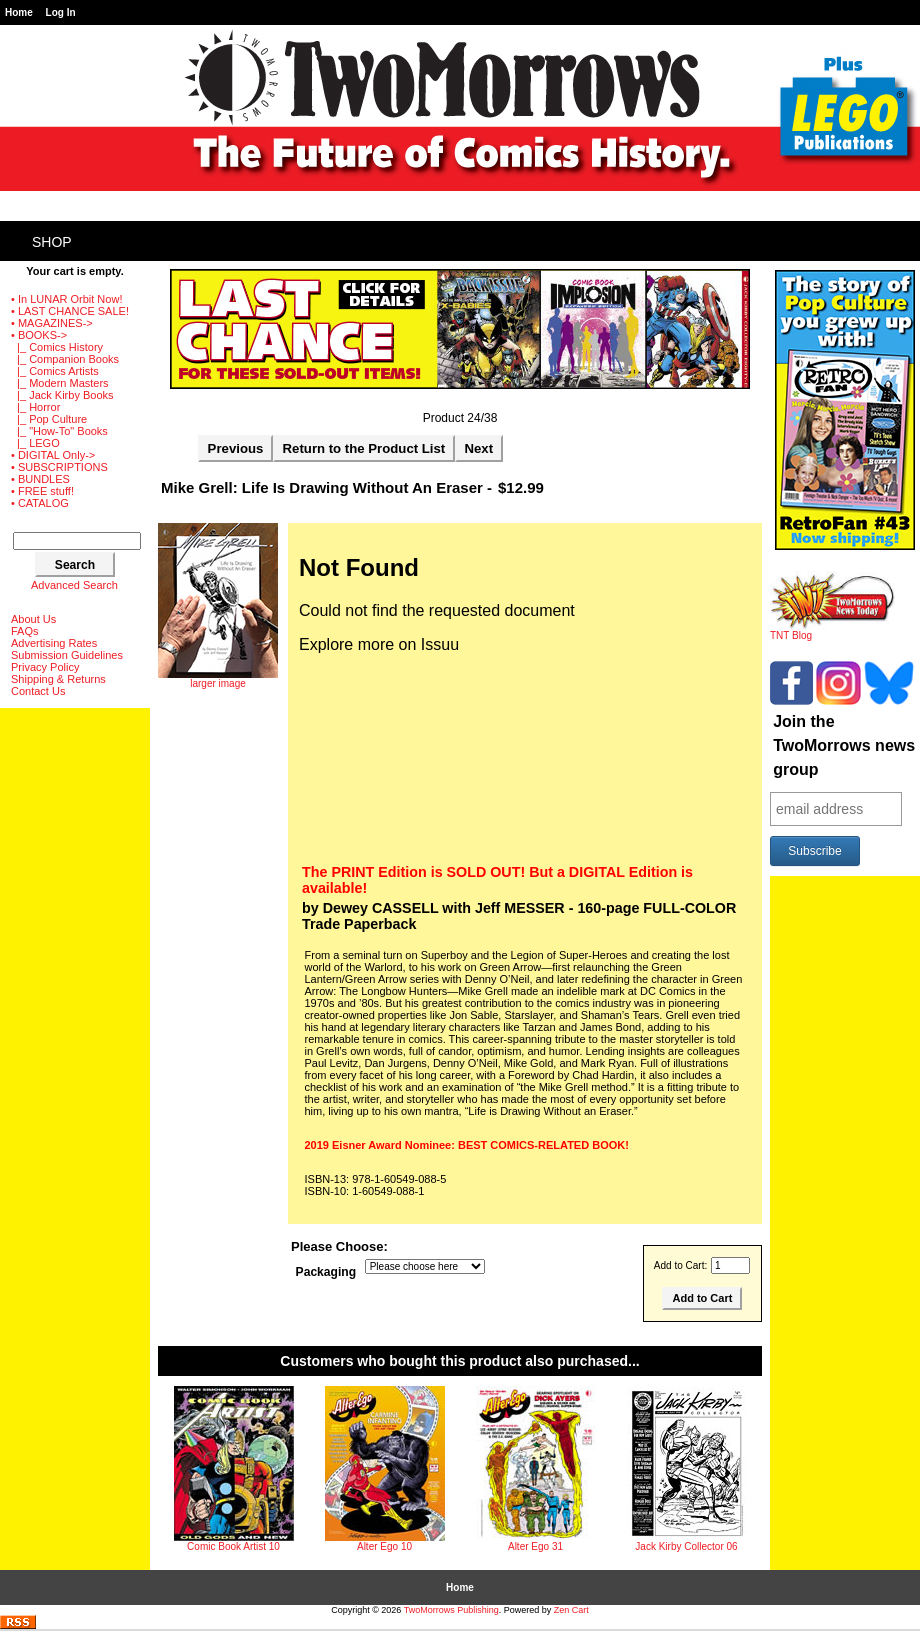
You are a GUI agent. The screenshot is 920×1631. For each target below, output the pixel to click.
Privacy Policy (45, 667)
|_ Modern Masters (60, 383)
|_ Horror (35, 407)
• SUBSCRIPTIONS (59, 467)
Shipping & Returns (58, 679)
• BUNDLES (40, 479)
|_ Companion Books (65, 359)
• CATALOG (40, 503)
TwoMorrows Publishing (451, 1610)
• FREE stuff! (42, 491)
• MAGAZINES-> (52, 323)
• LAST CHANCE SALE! (70, 311)
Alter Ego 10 (384, 1546)
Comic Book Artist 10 (233, 1546)
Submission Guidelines (67, 655)
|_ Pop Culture (49, 419)
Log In (61, 12)
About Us (33, 619)
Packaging (326, 1272)
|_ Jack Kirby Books (62, 395)
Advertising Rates (54, 643)
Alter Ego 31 (535, 1546)
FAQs (25, 631)
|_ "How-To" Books (59, 431)
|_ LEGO (35, 443)
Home (19, 12)
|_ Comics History (57, 347)
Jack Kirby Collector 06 (686, 1546)
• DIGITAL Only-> (53, 455)
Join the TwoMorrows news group (844, 745)
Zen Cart (571, 1610)
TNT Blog (832, 631)
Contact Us (38, 691)
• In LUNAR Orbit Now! (66, 299)
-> (39, 335)
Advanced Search (74, 585)
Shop (52, 242)
